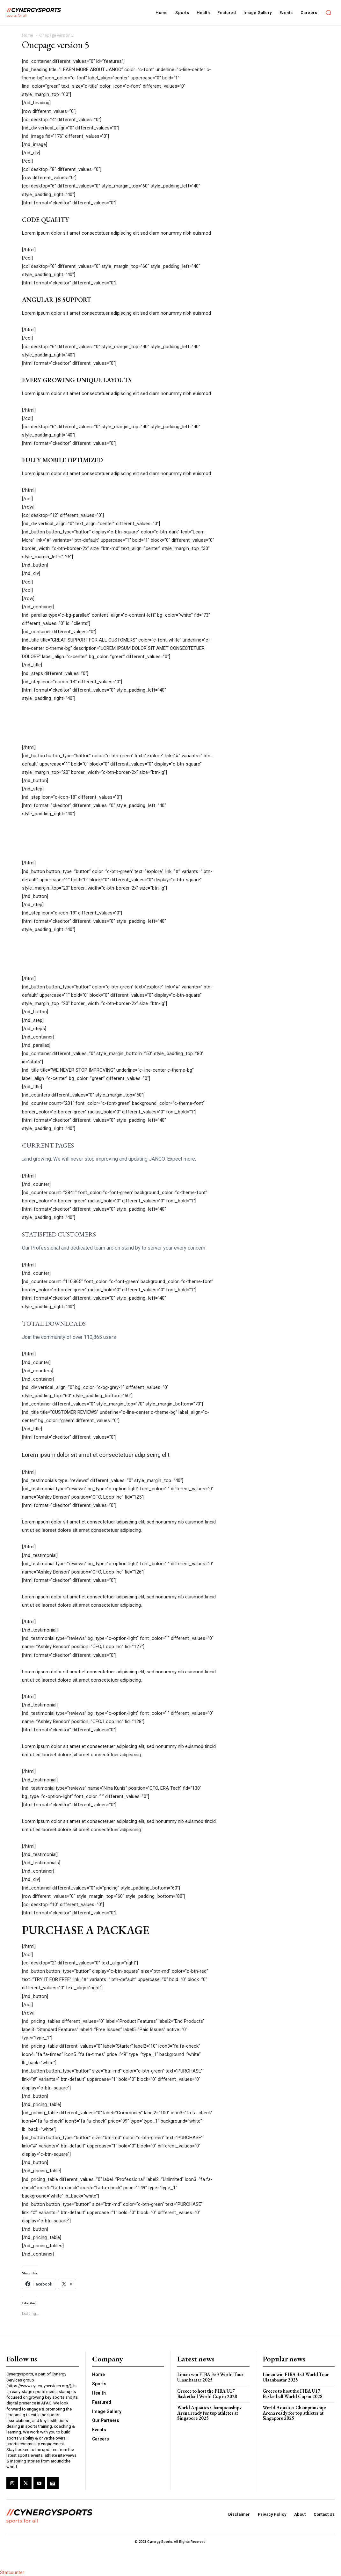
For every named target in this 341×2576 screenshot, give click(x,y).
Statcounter (12, 2572)
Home (27, 35)
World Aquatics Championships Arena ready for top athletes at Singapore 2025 (209, 2412)
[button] (328, 13)
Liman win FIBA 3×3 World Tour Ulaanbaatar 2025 (210, 2377)
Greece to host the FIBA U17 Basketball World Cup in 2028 (207, 2393)
